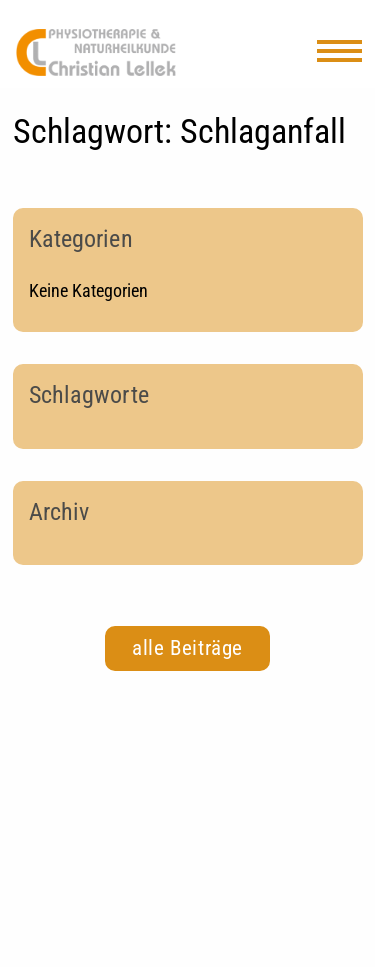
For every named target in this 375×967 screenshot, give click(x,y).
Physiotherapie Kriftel (96, 52)
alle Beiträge (187, 648)
